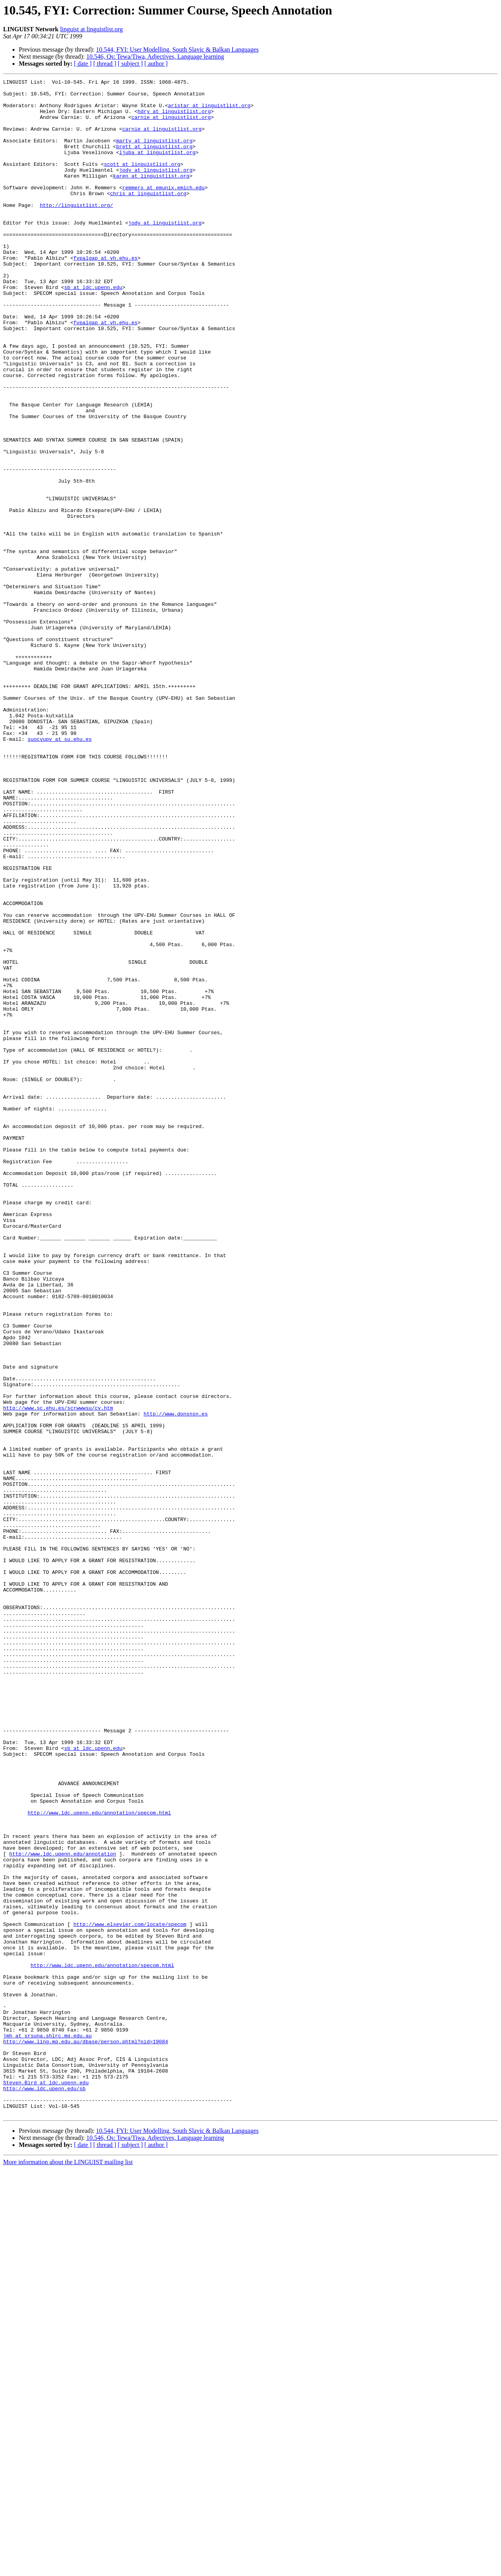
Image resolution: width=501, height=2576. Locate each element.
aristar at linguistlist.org (209, 111)
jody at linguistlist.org (155, 188)
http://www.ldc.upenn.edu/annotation (62, 2209)
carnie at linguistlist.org (171, 125)
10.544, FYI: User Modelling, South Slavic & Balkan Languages (177, 49)
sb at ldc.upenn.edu (93, 329)
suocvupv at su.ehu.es (59, 871)
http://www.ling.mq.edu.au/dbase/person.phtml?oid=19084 (85, 2434)
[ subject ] (130, 63)
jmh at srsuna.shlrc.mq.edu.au (47, 2427)
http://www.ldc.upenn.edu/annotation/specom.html (99, 2159)
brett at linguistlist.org (154, 160)
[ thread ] (104, 63)
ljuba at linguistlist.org (157, 167)
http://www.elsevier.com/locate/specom (129, 2293)
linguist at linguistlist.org (91, 29)
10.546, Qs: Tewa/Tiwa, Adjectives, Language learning (155, 56)
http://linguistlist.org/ (76, 230)
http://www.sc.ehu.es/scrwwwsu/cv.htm (58, 1674)
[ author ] (156, 63)
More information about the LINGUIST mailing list (68, 2569)
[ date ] (83, 63)
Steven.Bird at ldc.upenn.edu (45, 2483)
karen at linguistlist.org (151, 195)
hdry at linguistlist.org (174, 118)
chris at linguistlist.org (148, 216)
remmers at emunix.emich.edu (163, 209)
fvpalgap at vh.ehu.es (105, 294)
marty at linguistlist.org (154, 153)
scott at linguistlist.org (142, 181)
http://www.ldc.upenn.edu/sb (44, 2490)
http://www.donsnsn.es (176, 1681)
